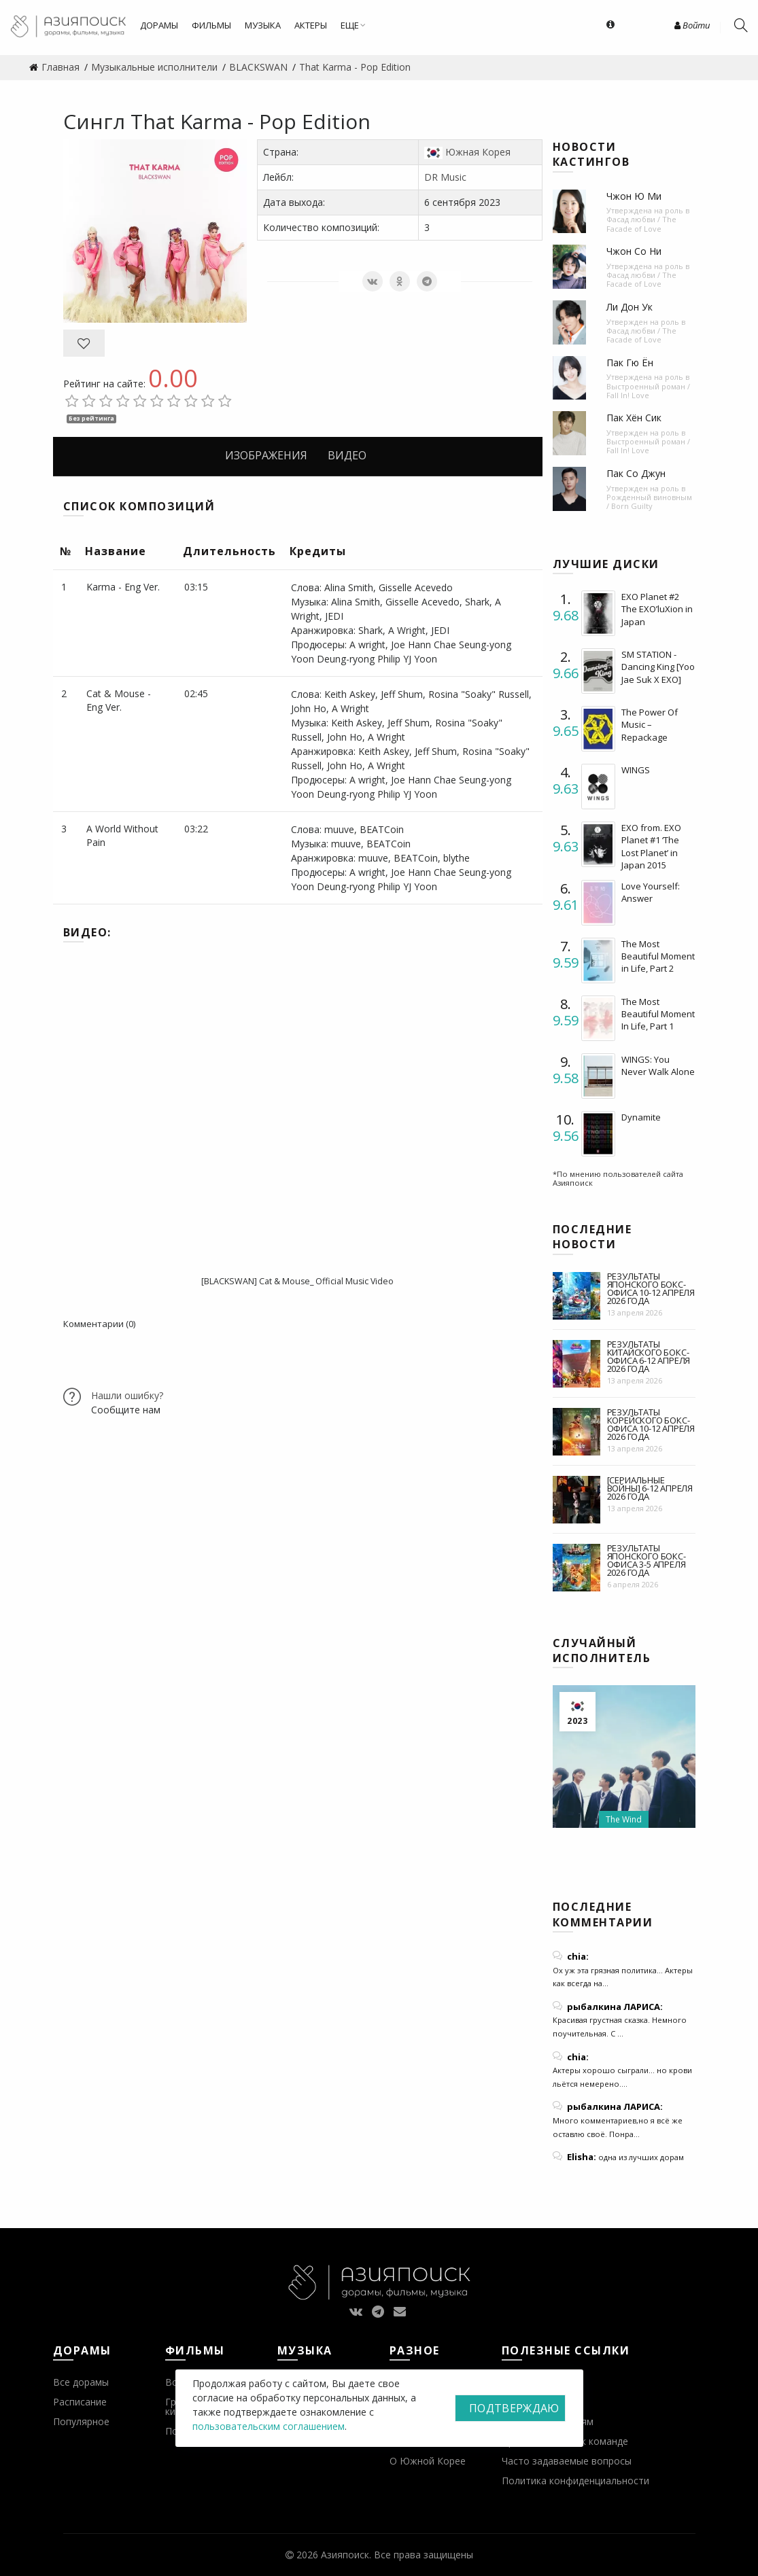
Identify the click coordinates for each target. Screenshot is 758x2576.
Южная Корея (478, 151)
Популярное (81, 2421)
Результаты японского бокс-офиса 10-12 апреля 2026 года (651, 1288)
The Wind (624, 1819)
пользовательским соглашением (268, 2426)
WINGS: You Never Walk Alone (658, 1065)
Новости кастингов (591, 154)
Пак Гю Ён (629, 362)
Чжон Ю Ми (633, 196)
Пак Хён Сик (633, 417)
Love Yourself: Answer (650, 892)
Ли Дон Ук (629, 306)
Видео (347, 455)
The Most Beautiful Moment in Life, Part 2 (658, 956)
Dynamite (641, 1117)
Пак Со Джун (636, 473)
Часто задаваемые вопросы (567, 2460)
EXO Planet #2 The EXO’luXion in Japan (657, 608)
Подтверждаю (514, 2408)
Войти (692, 25)
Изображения (266, 455)
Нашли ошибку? (127, 1395)
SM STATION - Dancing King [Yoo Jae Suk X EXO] (658, 666)
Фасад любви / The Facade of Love (641, 223)
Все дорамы (81, 2382)
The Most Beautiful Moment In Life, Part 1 (658, 1013)
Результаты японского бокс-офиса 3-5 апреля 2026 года (646, 1560)
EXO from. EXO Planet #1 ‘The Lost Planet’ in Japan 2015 (651, 846)
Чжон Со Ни (633, 251)
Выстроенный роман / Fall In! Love (648, 390)
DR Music (445, 177)
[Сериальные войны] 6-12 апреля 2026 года (650, 1488)
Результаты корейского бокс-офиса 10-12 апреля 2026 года (651, 1424)
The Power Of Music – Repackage (649, 724)
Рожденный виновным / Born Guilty (649, 501)
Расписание (80, 2401)
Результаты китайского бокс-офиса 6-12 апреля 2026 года (649, 1356)
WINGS (635, 770)
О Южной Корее (428, 2460)
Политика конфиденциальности (575, 2480)
